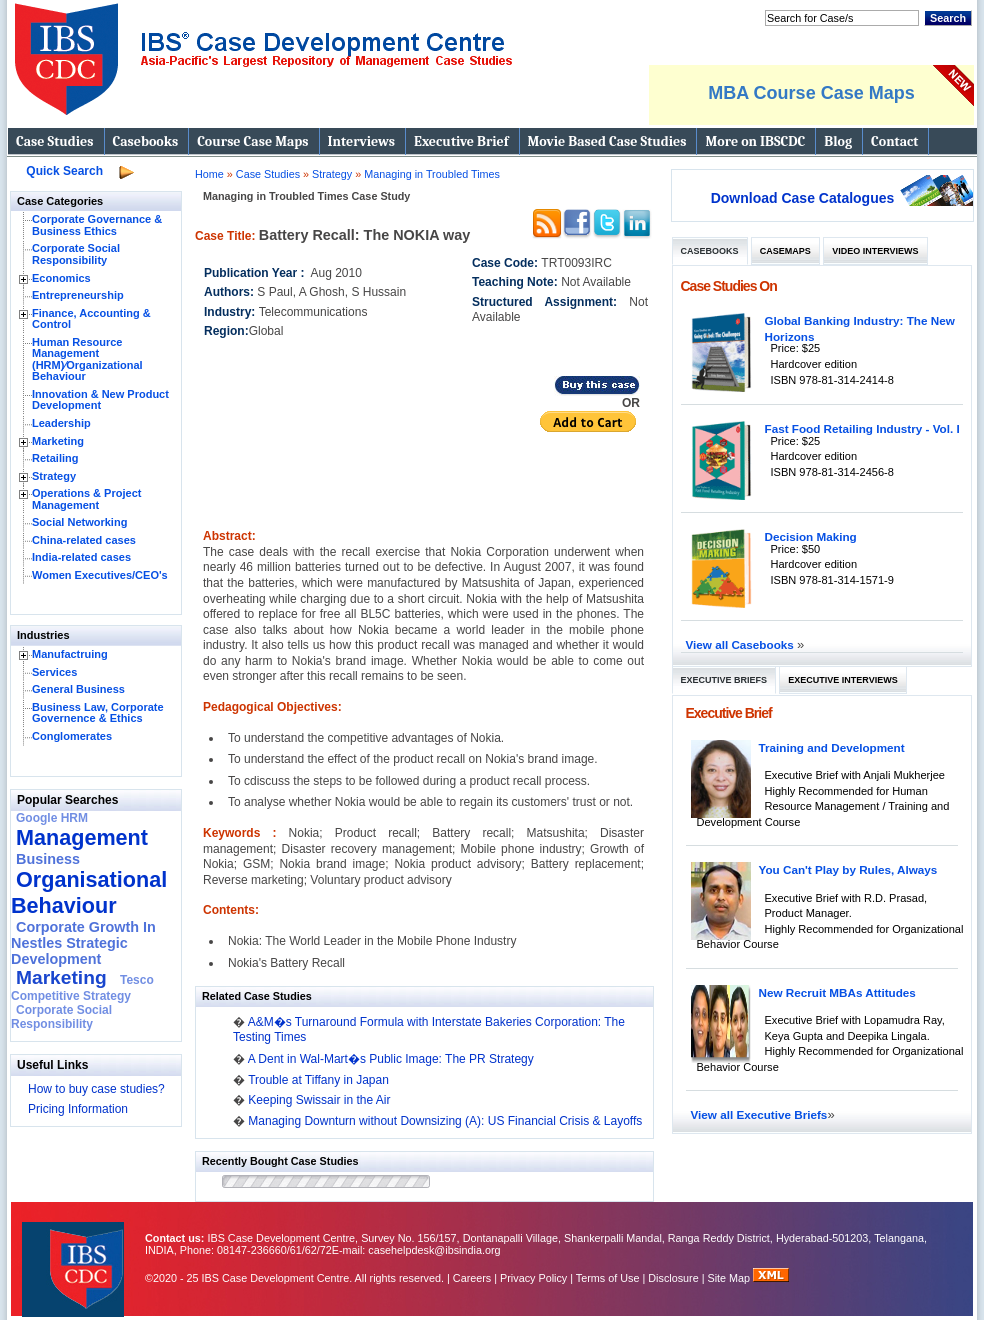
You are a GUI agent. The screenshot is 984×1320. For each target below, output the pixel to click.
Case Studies (55, 141)
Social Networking (79, 522)
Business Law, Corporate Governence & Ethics (98, 713)
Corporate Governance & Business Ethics (97, 225)
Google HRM (52, 818)
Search (948, 18)
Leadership (61, 423)
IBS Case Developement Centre (75, 1256)
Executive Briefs (724, 680)
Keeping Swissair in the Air (319, 1100)
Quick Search (64, 171)
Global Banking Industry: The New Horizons (860, 328)
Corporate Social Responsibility (76, 254)
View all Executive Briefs (759, 1114)
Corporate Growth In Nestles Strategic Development (83, 943)
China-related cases (84, 540)
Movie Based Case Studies (607, 141)
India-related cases (81, 557)
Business (48, 859)
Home (209, 174)
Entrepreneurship (78, 295)
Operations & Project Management (86, 499)
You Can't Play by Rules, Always (848, 869)
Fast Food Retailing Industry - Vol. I (862, 428)
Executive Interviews (842, 680)
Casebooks (146, 141)
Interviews (361, 141)
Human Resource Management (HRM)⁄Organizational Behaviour (87, 359)
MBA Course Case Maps (811, 93)
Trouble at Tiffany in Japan (318, 1080)
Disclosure (673, 1278)
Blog (838, 141)
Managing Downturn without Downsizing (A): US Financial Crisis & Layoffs (445, 1121)
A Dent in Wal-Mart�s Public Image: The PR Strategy (391, 1059)
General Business (78, 689)
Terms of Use (608, 1278)
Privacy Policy (533, 1278)
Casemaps (785, 251)
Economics (61, 278)
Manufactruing (70, 654)
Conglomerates (72, 736)
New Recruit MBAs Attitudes (837, 992)
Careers (472, 1278)
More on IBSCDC (755, 141)
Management (82, 837)
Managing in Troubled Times (432, 174)
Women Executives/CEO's (100, 575)
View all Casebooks (742, 644)
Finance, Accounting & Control (91, 319)
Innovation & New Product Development (100, 400)
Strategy (54, 476)
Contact (894, 141)
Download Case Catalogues (803, 198)
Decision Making (811, 536)
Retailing (55, 458)
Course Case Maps (252, 141)
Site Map (731, 1278)
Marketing (58, 441)
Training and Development (832, 747)
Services (54, 672)
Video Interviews (875, 251)
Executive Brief (461, 141)
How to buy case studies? (96, 1089)
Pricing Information (78, 1109)
